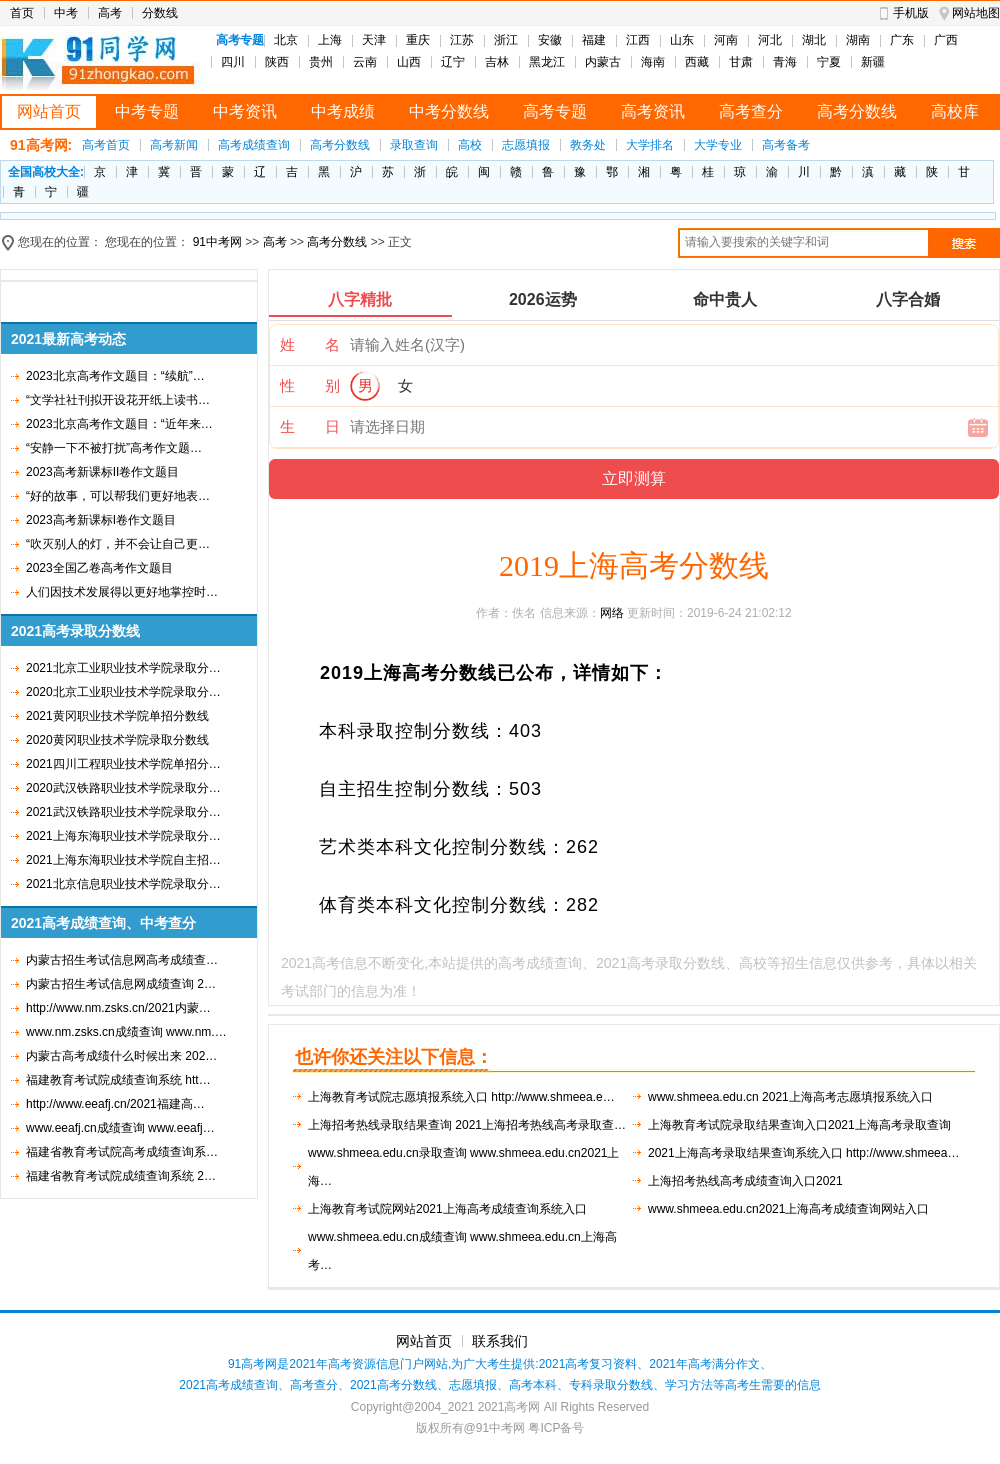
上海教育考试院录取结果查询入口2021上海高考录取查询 (799, 1125)
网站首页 (49, 111)
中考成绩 (343, 111)
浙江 (506, 40)
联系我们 (500, 1341)
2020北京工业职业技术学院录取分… (123, 692)
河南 (726, 40)
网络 (612, 613)
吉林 (497, 62)
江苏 (462, 40)
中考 (66, 13)
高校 (470, 145)
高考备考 (786, 145)
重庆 (418, 40)
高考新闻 (174, 145)
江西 (638, 40)
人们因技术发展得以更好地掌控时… (122, 592)
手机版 (911, 13)
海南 (653, 62)
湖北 (814, 40)
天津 (374, 40)
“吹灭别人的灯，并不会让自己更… (118, 544)
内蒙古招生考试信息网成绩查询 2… (121, 984)
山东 (682, 40)
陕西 (277, 62)
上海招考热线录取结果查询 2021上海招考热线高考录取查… (467, 1125)
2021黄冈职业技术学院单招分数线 (117, 716)
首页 (22, 13)
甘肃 (741, 62)
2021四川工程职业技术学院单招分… (123, 764)
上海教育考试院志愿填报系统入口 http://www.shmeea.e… (461, 1097)
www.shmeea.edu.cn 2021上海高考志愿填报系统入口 (790, 1097)
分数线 (160, 13)
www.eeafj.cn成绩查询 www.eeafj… (120, 1128)
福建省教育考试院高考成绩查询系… (122, 1152)
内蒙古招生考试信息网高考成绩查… (122, 960)
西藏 (697, 62)
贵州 (321, 62)
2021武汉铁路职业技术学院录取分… (123, 812)
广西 (946, 40)
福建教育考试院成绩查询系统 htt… (118, 1080)
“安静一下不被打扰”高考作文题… (114, 448)
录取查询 (414, 145)
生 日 (310, 426)
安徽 (550, 40)
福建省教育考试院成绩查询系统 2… (121, 1176)
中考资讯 (245, 111)
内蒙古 (603, 62)
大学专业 (718, 145)
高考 (110, 13)
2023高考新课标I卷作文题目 (101, 520)
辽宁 (453, 62)
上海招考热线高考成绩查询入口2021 (745, 1181)
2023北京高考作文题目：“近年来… (119, 424)
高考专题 (555, 111)
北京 (286, 40)
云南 (365, 62)
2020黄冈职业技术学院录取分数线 (117, 740)
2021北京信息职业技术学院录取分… (123, 884)
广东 (902, 40)
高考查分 (751, 111)
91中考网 (217, 242)
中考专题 (147, 111)
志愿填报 (526, 145)
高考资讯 (653, 111)
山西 (409, 62)
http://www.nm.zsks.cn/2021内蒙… (118, 1008)
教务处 (588, 145)
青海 (785, 62)
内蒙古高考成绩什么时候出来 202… (121, 1056)
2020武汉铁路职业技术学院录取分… (123, 788)
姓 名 (310, 344)
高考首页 (106, 145)
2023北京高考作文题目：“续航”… (115, 376)
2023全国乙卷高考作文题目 (99, 568)
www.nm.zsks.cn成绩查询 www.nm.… (126, 1032)
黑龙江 (547, 62)
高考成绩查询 (254, 145)
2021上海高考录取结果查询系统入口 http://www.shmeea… (803, 1153)
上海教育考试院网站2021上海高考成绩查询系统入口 (447, 1209)
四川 (233, 62)
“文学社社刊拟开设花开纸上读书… (118, 400)
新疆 (873, 62)
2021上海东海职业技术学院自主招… (123, 860)
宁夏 (829, 62)
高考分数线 (857, 111)
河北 (770, 40)
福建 (594, 40)
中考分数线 (449, 111)
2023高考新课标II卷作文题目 (102, 472)
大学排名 (650, 145)
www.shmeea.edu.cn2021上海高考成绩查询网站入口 (788, 1209)
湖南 (858, 40)
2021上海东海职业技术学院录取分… (123, 836)
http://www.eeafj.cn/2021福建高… (115, 1104)
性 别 (310, 385)
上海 (330, 40)
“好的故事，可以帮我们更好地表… (118, 496)
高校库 (955, 111)
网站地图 (976, 13)
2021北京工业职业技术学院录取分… (123, 668)
